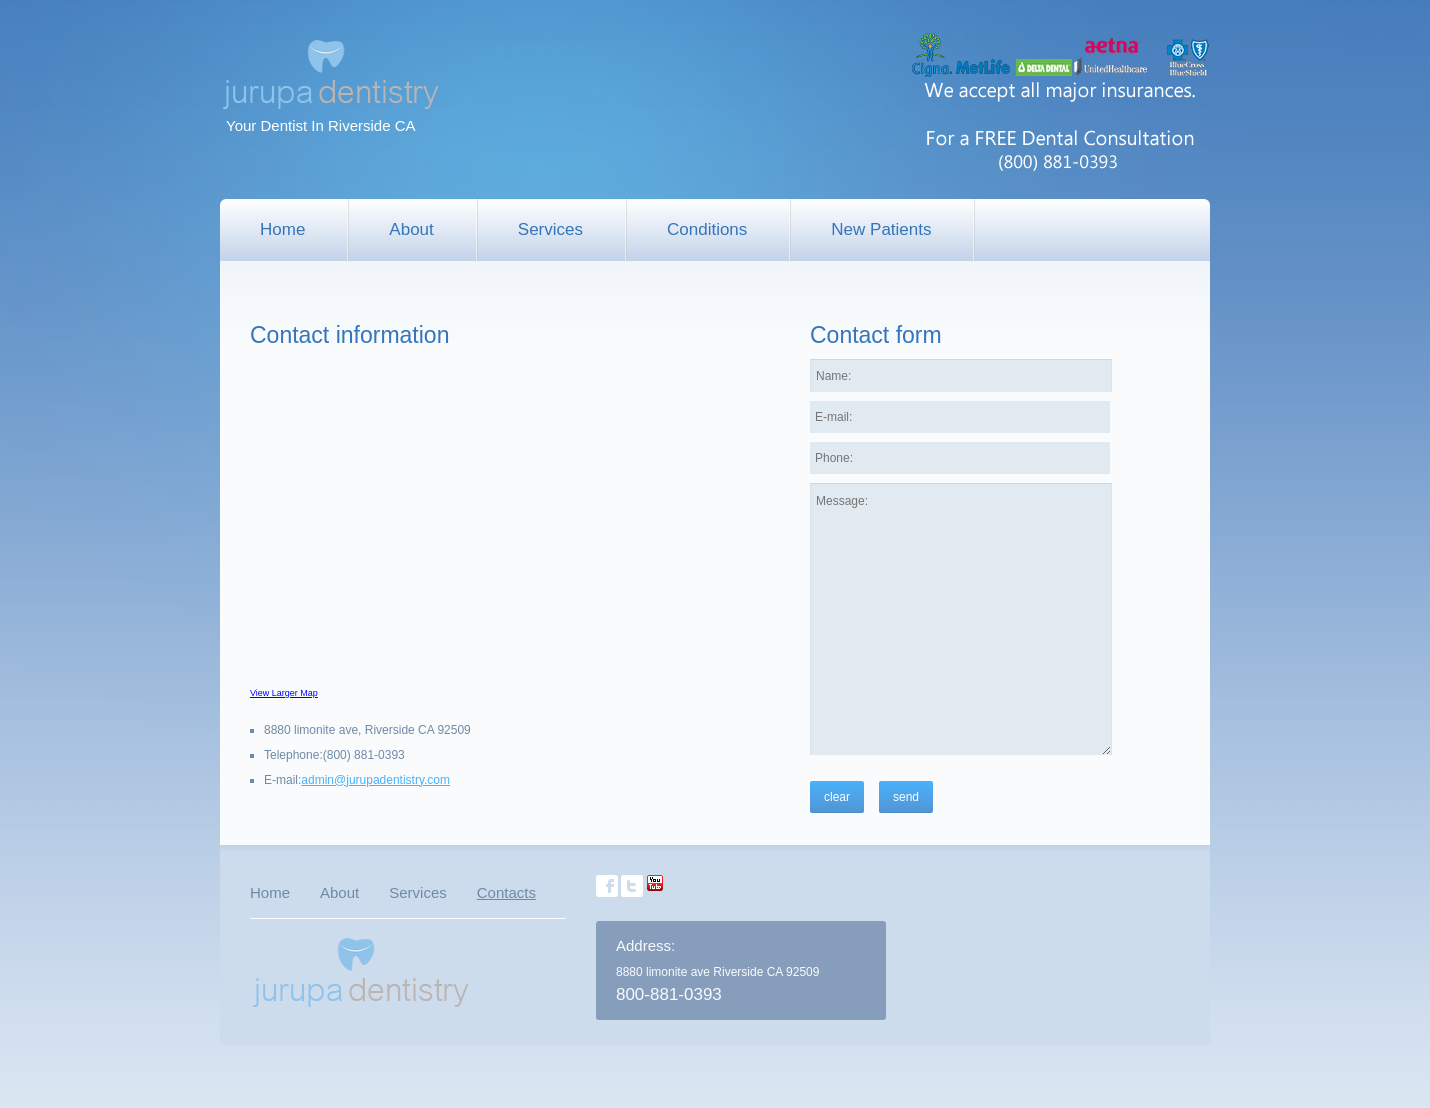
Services (550, 229)
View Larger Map (284, 693)
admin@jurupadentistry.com (375, 780)
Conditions (707, 229)
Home (282, 229)
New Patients (881, 229)
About (411, 229)
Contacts (506, 892)
